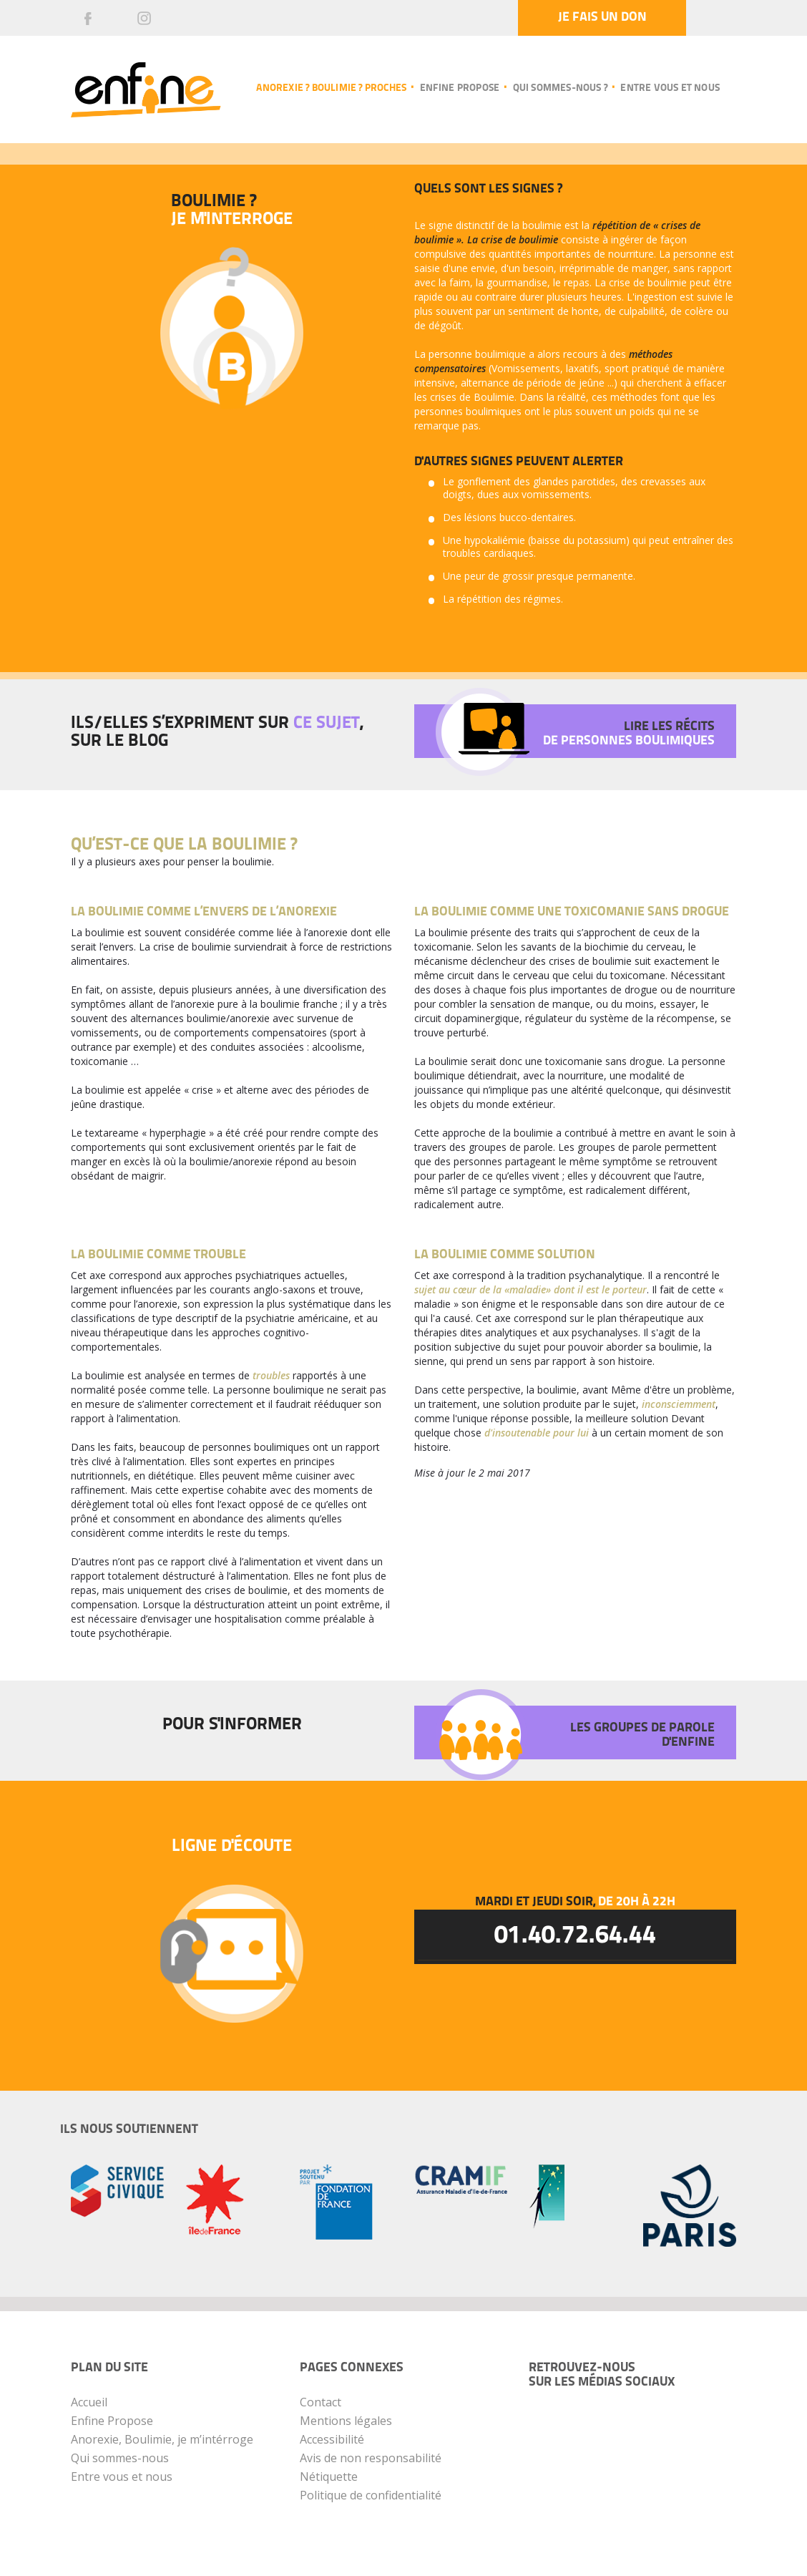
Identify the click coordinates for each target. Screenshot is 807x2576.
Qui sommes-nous (120, 2458)
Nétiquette (329, 2476)
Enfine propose (460, 88)
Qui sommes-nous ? (560, 88)
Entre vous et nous (670, 88)
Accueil (89, 2402)
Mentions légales (346, 2421)
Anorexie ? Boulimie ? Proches (331, 88)
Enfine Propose (112, 2421)
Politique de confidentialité (370, 2495)
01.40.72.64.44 (575, 1937)
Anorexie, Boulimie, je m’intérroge (162, 2439)
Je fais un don (600, 17)
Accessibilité (332, 2439)
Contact (320, 2402)
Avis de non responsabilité (370, 2458)
